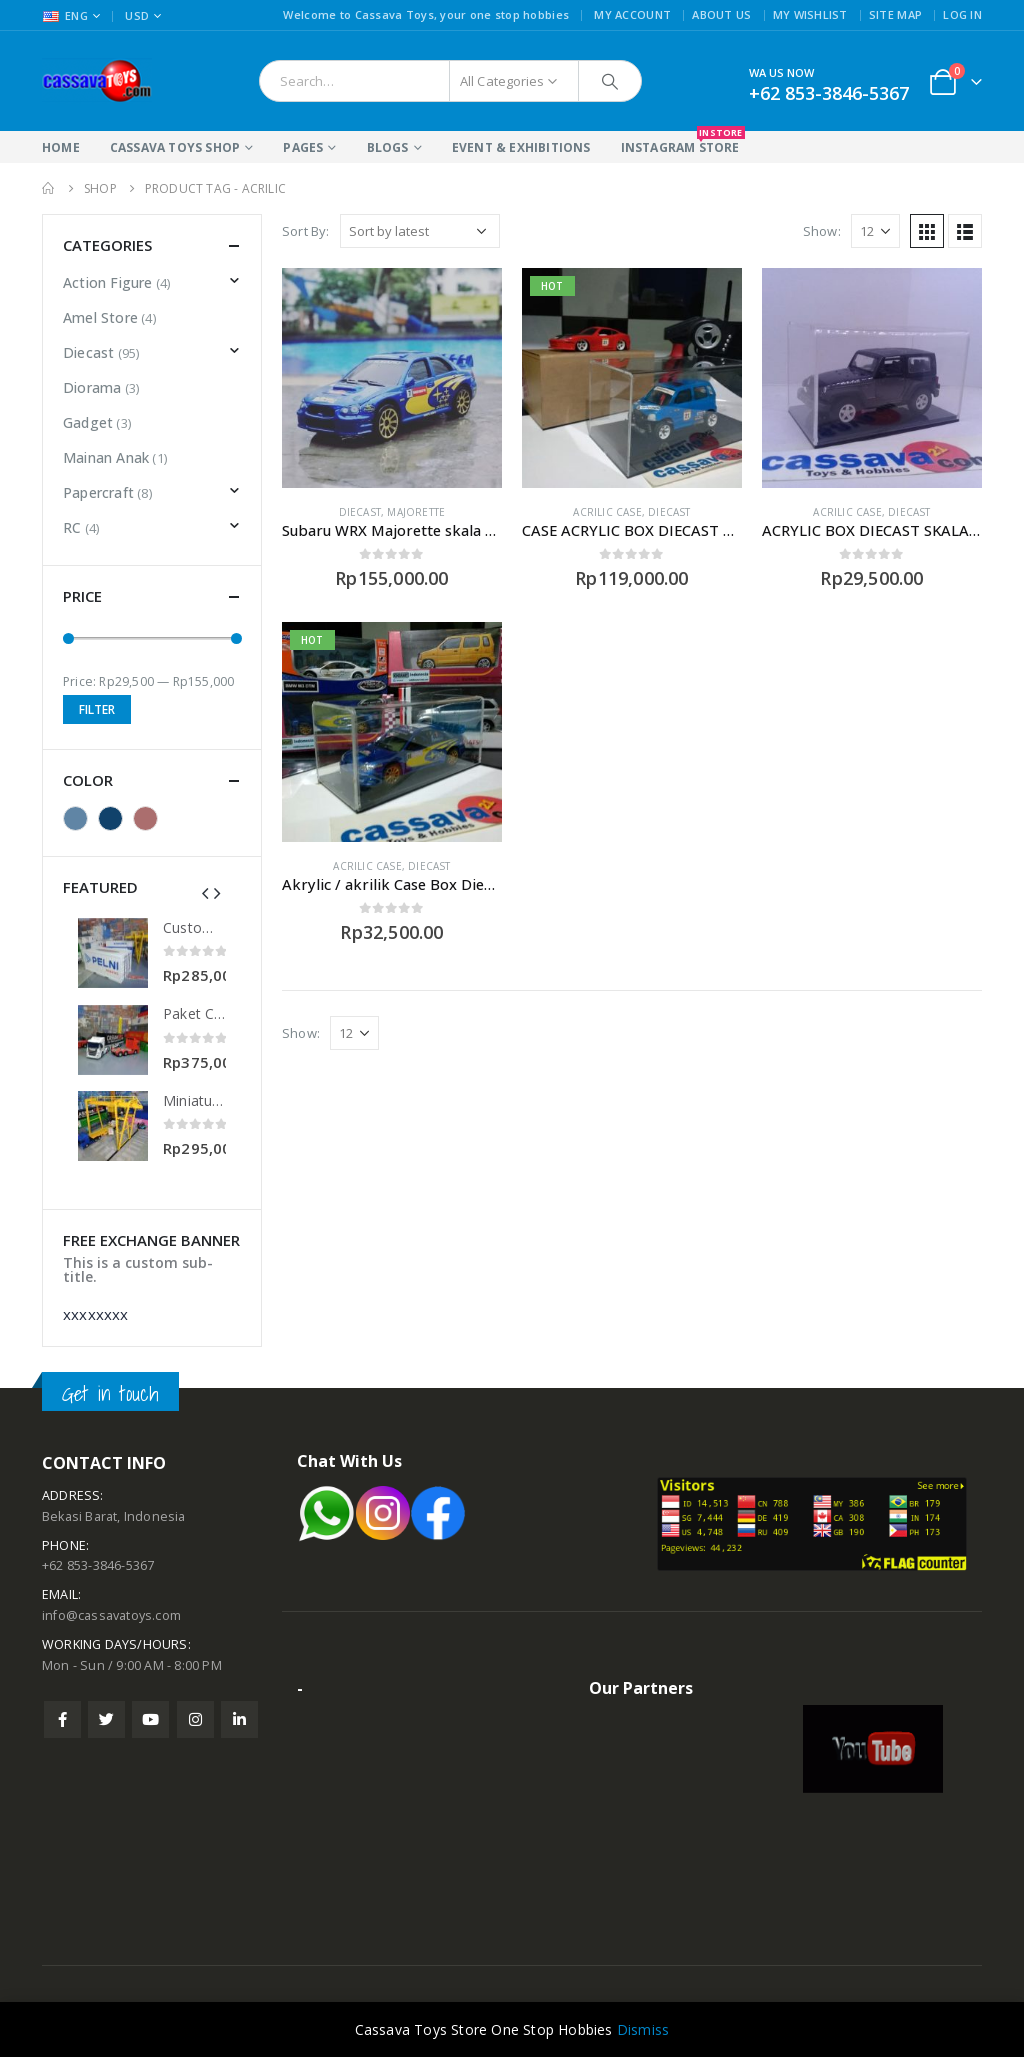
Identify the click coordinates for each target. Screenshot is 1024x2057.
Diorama (92, 387)
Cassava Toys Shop (175, 147)
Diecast (360, 512)
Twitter (106, 1719)
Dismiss (643, 2029)
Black (75, 818)
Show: (822, 231)
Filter (97, 709)
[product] (392, 378)
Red (145, 818)
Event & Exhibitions (521, 147)
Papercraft (98, 492)
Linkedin (239, 1719)
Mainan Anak (106, 457)
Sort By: (306, 231)
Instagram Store (680, 143)
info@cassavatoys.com (111, 1615)
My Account (632, 14)
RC (72, 527)
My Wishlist (810, 14)
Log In (962, 14)
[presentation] (205, 892)
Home (61, 147)
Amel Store (100, 317)
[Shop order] (420, 231)
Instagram (195, 1719)
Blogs (388, 147)
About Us (721, 14)
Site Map (895, 14)
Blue (110, 818)
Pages (303, 147)
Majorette (416, 512)
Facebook (62, 1719)
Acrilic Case (607, 512)
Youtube (150, 1719)
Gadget (88, 422)
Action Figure (108, 282)
